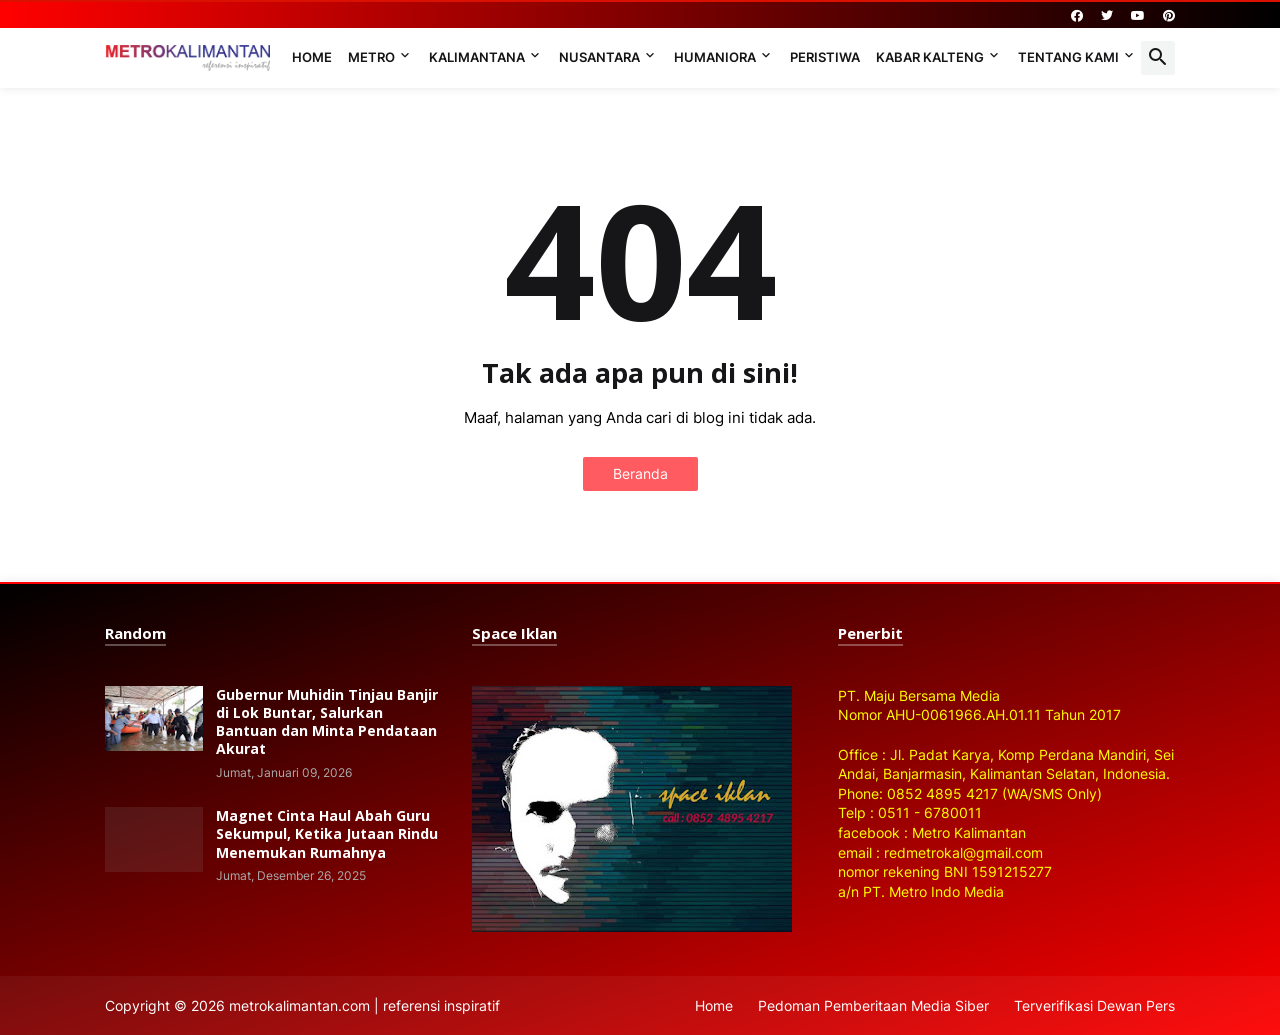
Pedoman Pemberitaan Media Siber (873, 1005)
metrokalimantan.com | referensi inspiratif (364, 1005)
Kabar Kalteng (930, 57)
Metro (371, 57)
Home (312, 57)
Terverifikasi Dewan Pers (1094, 1005)
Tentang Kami (1068, 57)
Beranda (640, 473)
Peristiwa (825, 57)
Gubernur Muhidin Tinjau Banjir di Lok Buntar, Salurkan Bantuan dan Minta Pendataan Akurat (327, 722)
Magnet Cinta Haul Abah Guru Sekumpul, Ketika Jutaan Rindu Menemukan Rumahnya (327, 834)
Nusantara (599, 57)
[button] (1158, 58)
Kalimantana (477, 57)
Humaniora (715, 57)
